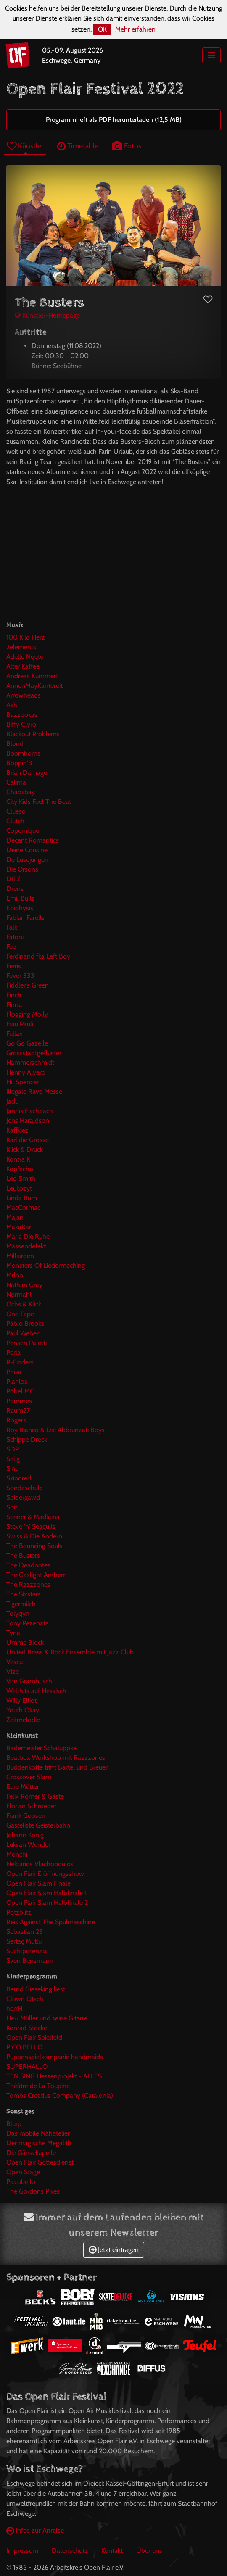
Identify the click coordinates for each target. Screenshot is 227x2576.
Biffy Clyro (21, 724)
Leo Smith (20, 1179)
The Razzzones (28, 1584)
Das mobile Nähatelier (38, 2133)
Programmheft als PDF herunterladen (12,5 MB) (114, 120)
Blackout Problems (33, 734)
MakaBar (18, 1227)
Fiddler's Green (27, 985)
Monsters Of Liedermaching (45, 1266)
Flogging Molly (27, 1014)
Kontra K (18, 1159)
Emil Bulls (20, 898)
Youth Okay (22, 1710)
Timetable (77, 145)
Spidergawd (23, 1497)
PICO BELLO (24, 2047)
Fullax (14, 1034)
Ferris (13, 966)
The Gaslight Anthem (36, 1575)
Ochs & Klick (23, 1304)
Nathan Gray (24, 1285)
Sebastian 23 (24, 1932)
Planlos (16, 1381)
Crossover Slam (28, 1777)
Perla (13, 1352)
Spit (11, 1507)
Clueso (16, 811)
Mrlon (14, 1275)
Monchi (16, 1854)
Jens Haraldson (27, 1121)
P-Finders (20, 1362)
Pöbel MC (20, 1391)
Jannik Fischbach (29, 1111)
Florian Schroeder (31, 1806)
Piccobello (20, 2182)
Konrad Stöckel (27, 2028)
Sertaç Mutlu (24, 1941)
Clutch (15, 821)
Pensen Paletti (26, 1343)
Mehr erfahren (135, 29)
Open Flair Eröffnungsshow (45, 1874)
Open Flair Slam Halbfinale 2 (47, 1903)
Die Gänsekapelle (31, 2153)
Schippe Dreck (26, 1439)
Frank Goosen (25, 1816)
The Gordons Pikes (33, 2191)
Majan (15, 1217)
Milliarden (20, 1256)
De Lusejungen (27, 860)
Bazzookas (21, 715)
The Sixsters (23, 1594)
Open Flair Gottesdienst (40, 2162)
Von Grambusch (29, 1681)
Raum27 (18, 1410)
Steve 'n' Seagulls (30, 1526)
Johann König (25, 1835)
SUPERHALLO (27, 2066)
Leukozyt (19, 1188)
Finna (14, 1005)
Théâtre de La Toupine (38, 2086)
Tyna (13, 1633)
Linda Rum (21, 1198)
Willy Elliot (21, 1700)
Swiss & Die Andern (34, 1536)
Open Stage (23, 2172)
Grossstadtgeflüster (33, 1053)
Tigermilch (21, 1604)
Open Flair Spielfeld (34, 2037)
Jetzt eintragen (114, 2250)
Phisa (13, 1372)
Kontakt (112, 2551)
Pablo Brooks (25, 1324)
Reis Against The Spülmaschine (50, 1922)
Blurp (13, 2124)
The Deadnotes (28, 1565)
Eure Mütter (22, 1787)
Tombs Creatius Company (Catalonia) (59, 2095)
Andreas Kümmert (32, 676)
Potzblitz (19, 1912)
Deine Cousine (27, 850)
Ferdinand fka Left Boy (38, 956)
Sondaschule (24, 1488)
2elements (21, 647)
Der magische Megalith (38, 2143)
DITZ (13, 879)
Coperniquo (23, 831)
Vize (12, 1671)
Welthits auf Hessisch (36, 1691)
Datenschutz (70, 2551)
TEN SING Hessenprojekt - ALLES (54, 2076)
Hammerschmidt (30, 1063)
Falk (11, 927)
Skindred (18, 1478)
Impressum (22, 2551)
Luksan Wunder (28, 1845)
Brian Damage (26, 773)
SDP (12, 1449)
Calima (16, 782)
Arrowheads (23, 695)
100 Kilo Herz (25, 637)
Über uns (149, 2551)
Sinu (12, 1468)
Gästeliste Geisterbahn (38, 1825)
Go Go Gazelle (27, 1043)
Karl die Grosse (27, 1140)
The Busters (23, 1555)
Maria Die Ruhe (28, 1237)
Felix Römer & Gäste (35, 1796)
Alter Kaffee (23, 666)
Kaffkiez (17, 1130)
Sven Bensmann (29, 1961)
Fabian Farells (25, 918)
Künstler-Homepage (47, 315)
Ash (11, 705)
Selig (13, 1459)
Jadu (12, 1101)
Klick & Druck (24, 1150)
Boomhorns (23, 753)
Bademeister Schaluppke (41, 1748)
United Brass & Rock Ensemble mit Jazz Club (70, 1652)
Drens (15, 889)
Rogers (16, 1420)
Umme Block (25, 1642)
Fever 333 (20, 976)
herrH (14, 2008)
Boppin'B (19, 763)
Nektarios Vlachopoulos (40, 1864)
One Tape (20, 1314)
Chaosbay (20, 792)
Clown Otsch (24, 1999)
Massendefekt (26, 1246)
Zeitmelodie (23, 1720)
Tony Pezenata (27, 1623)
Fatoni (15, 937)
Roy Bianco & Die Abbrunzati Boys (55, 1430)
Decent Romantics (32, 840)
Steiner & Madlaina (33, 1517)
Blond (15, 744)
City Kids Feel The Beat (38, 802)
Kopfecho (19, 1169)
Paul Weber (22, 1333)
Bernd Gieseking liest (35, 1989)
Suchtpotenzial (27, 1951)
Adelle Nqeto (25, 657)
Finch (13, 995)
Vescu (14, 1662)
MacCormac (23, 1208)
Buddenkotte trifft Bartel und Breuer (57, 1767)
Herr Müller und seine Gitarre (46, 2018)
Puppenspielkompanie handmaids (54, 2057)
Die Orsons (22, 869)
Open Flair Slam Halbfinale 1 (46, 1893)
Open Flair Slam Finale (38, 1883)
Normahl (19, 1295)
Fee (11, 947)
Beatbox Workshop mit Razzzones (55, 1758)
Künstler (25, 145)
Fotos (126, 145)
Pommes (19, 1401)
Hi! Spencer (22, 1082)
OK (102, 29)
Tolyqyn (17, 1613)
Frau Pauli (19, 1024)
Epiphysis (19, 908)
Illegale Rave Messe (34, 1092)
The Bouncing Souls (34, 1546)
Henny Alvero (25, 1072)
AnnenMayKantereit (34, 686)
